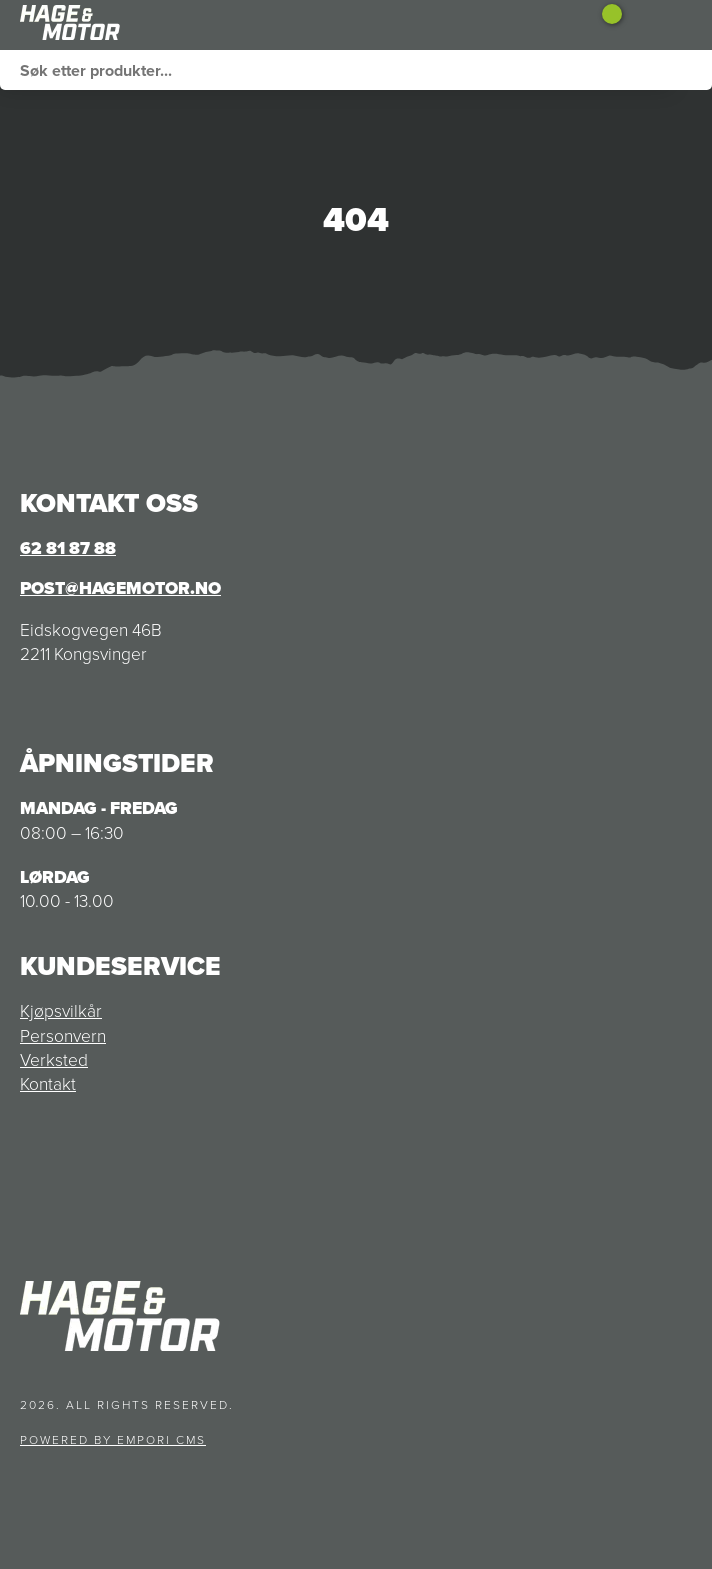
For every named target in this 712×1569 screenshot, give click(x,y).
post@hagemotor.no (120, 588)
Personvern (63, 1036)
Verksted (54, 1060)
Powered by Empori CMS (113, 1440)
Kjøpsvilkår (61, 1011)
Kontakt (48, 1084)
